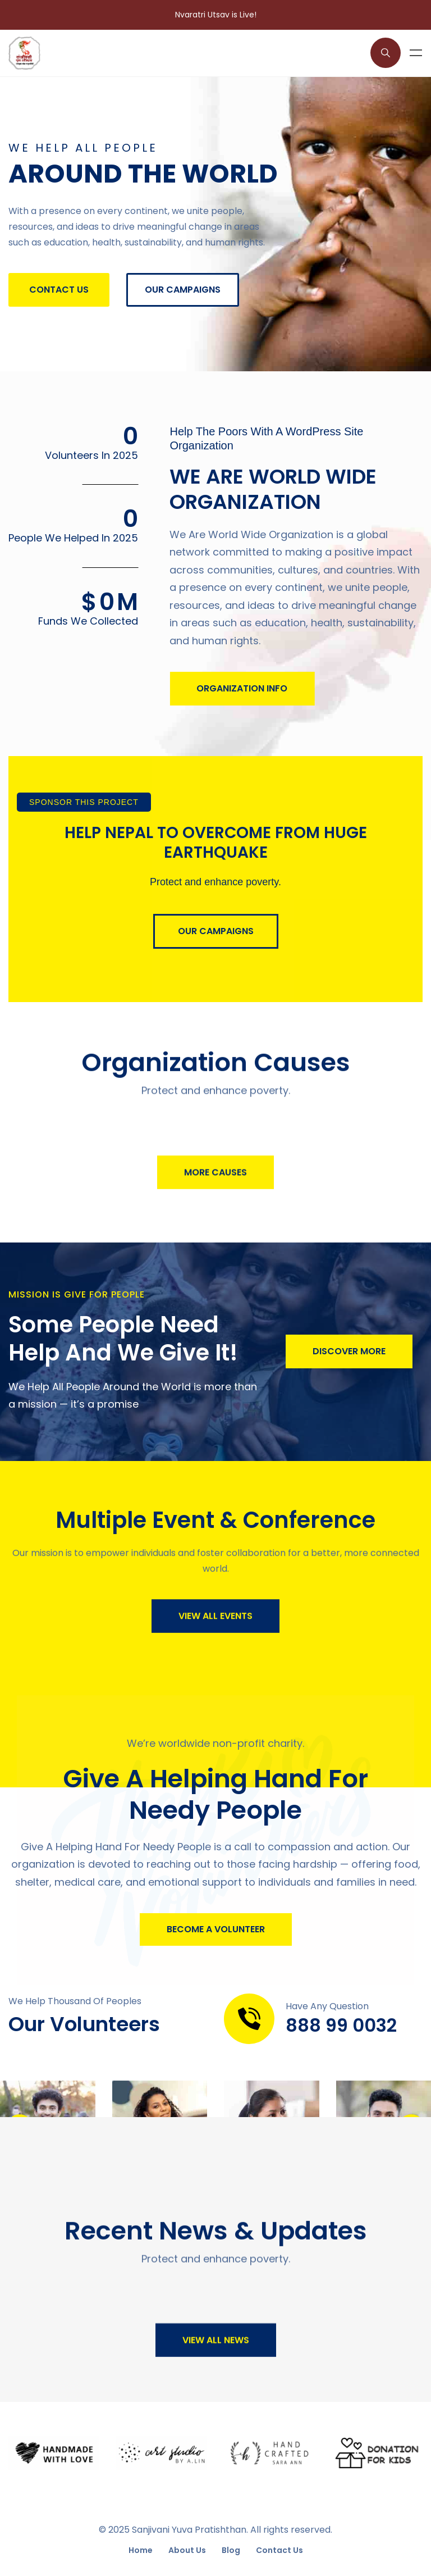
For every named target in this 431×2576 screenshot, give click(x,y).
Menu (416, 53)
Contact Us (279, 2550)
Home (141, 2550)
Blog (231, 2550)
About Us (187, 2550)
